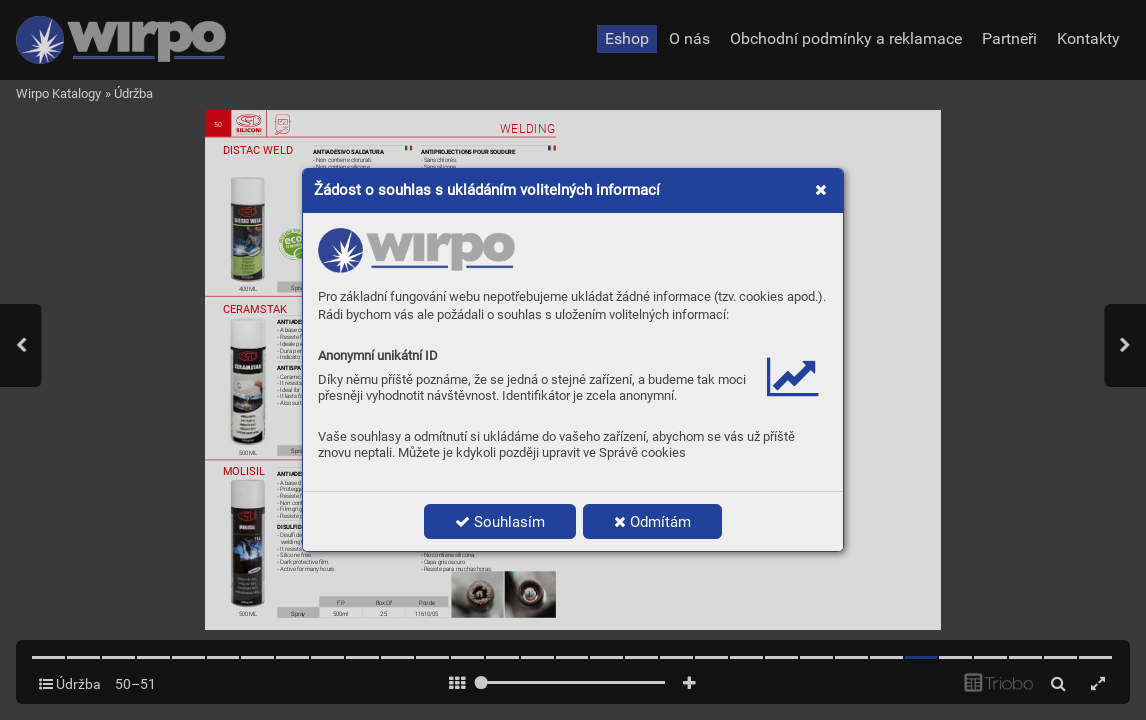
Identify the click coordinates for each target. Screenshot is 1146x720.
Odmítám (652, 522)
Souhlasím (500, 522)
